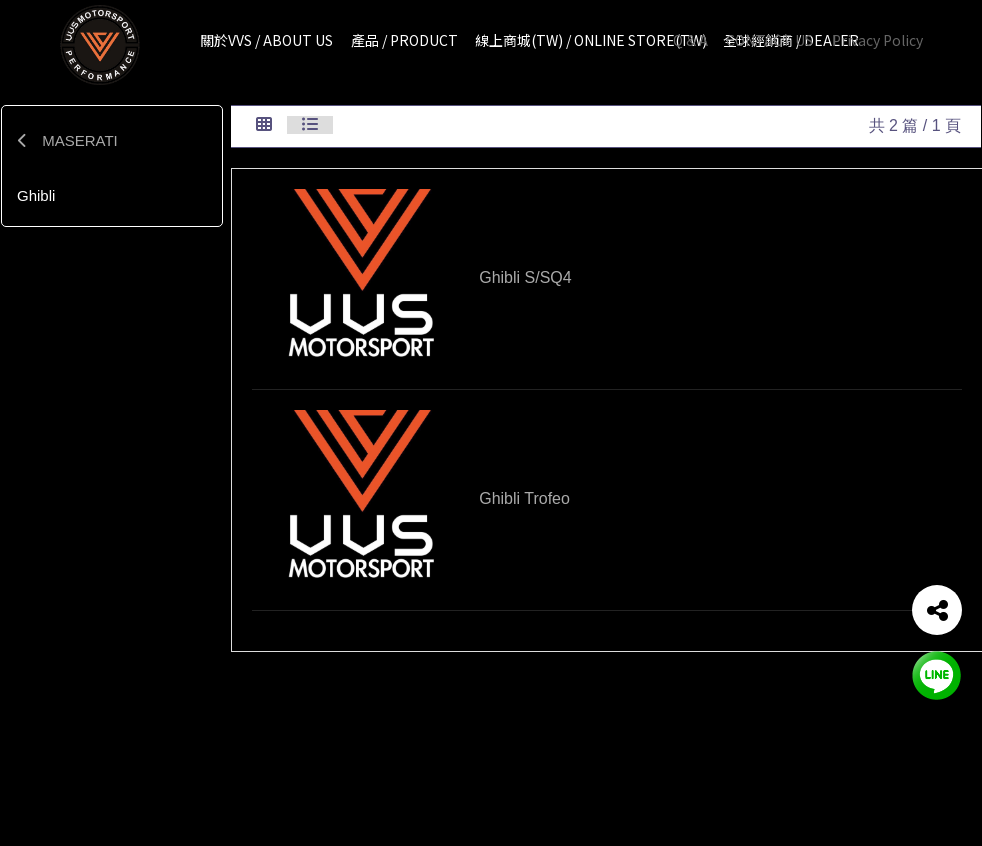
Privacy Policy (877, 40)
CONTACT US (769, 40)
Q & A (690, 40)
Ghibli (36, 195)
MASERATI (67, 140)
